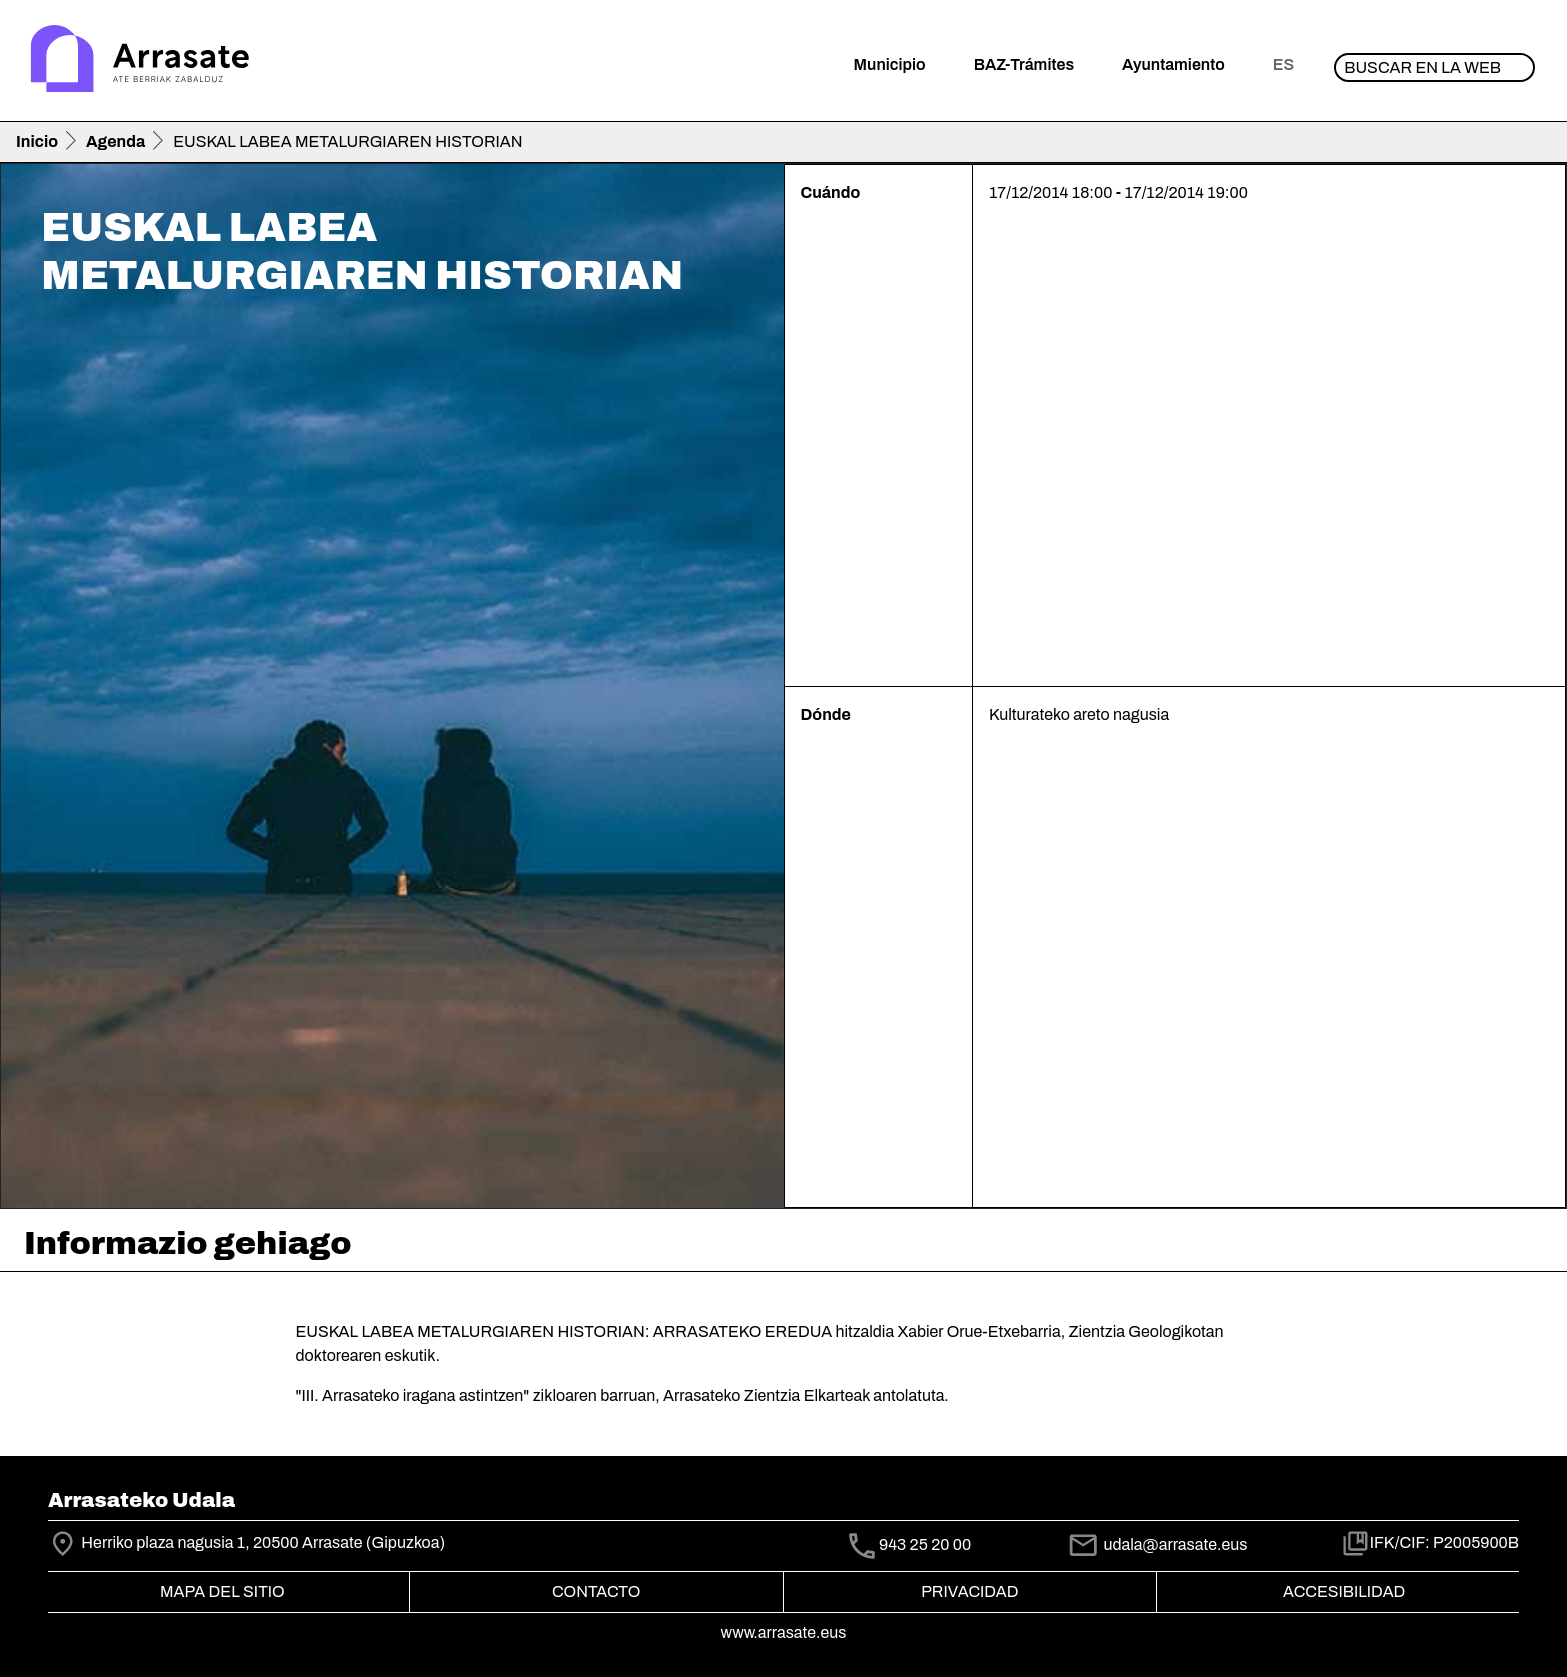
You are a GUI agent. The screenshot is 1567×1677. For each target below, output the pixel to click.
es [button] (1283, 64)
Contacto (596, 1591)
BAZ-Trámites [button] (1024, 64)
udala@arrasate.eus (1157, 1544)
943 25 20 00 (925, 1544)
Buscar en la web (1422, 67)
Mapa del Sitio (222, 1591)
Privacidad (969, 1591)
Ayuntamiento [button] (1173, 64)
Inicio (37, 141)
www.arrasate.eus (784, 1632)
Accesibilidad (1344, 1591)
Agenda (115, 141)
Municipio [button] (890, 64)
